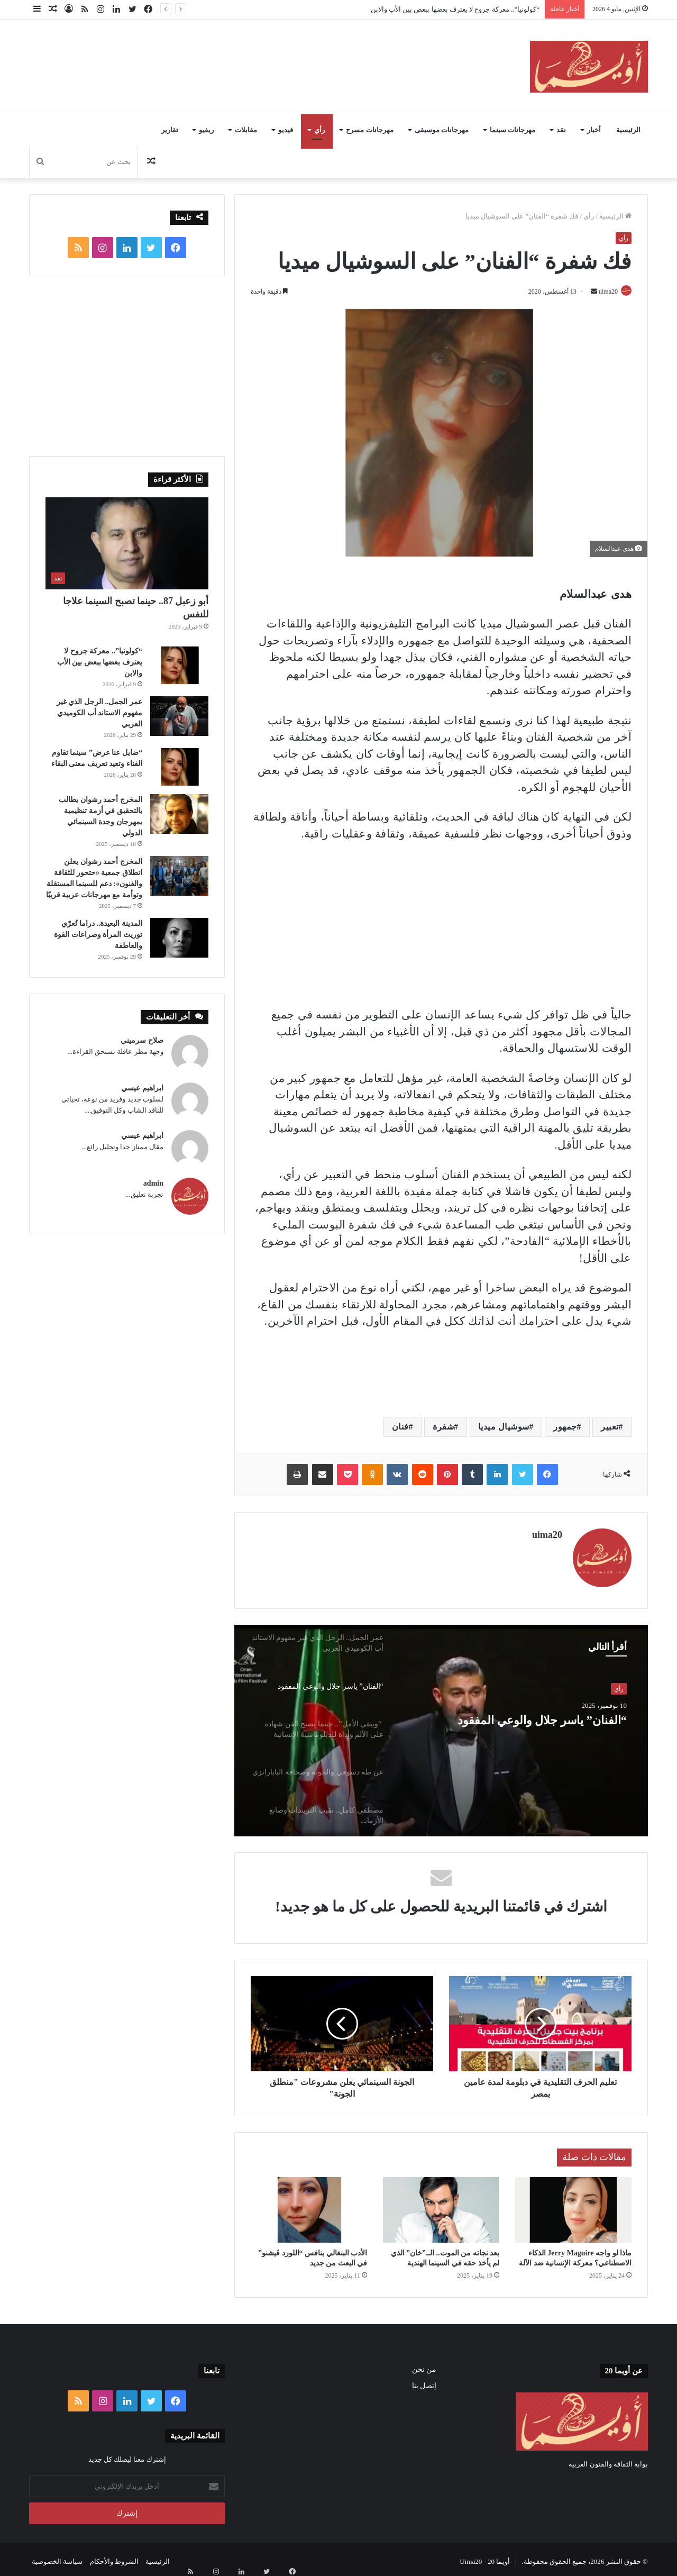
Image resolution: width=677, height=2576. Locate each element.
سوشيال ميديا (503, 1427)
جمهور (565, 1427)
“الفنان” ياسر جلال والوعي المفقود (539, 1728)
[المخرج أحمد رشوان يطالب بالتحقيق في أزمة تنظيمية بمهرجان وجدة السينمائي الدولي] (179, 814)
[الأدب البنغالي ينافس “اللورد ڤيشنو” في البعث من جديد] (309, 2205)
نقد (561, 130)
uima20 (602, 291)
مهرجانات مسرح (369, 130)
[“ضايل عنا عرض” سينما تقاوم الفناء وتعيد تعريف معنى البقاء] (179, 767)
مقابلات (246, 130)
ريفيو (206, 130)
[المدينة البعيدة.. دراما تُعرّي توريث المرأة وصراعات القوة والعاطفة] (179, 938)
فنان (400, 1427)
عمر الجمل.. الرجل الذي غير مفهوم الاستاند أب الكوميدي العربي (99, 713)
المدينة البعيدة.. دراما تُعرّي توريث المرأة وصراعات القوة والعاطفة (98, 935)
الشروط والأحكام (114, 2557)
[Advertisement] (232, 54)
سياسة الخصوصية (57, 2557)
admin (153, 1183)
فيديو (285, 130)
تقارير (169, 130)
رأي (319, 130)
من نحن (424, 2365)
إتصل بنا (424, 2381)
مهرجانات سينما (512, 130)
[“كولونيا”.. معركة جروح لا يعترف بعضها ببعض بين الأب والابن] (179, 665)
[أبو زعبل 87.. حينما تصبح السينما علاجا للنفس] (126, 543)
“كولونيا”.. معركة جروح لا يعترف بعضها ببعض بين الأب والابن (455, 9)
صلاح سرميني (142, 1040)
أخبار (594, 130)
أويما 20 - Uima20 (485, 2557)
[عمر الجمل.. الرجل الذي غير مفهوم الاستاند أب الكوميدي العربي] (179, 716)
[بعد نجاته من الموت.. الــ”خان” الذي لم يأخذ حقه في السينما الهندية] (441, 2205)
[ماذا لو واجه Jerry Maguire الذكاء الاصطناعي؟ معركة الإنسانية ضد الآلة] (573, 2205)
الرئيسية (628, 130)
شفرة (443, 1427)
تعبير (610, 1427)
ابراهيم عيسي (142, 1088)
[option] (441, 1726)
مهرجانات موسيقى (442, 130)
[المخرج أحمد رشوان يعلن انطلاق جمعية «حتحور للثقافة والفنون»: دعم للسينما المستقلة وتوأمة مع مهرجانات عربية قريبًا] (179, 876)
